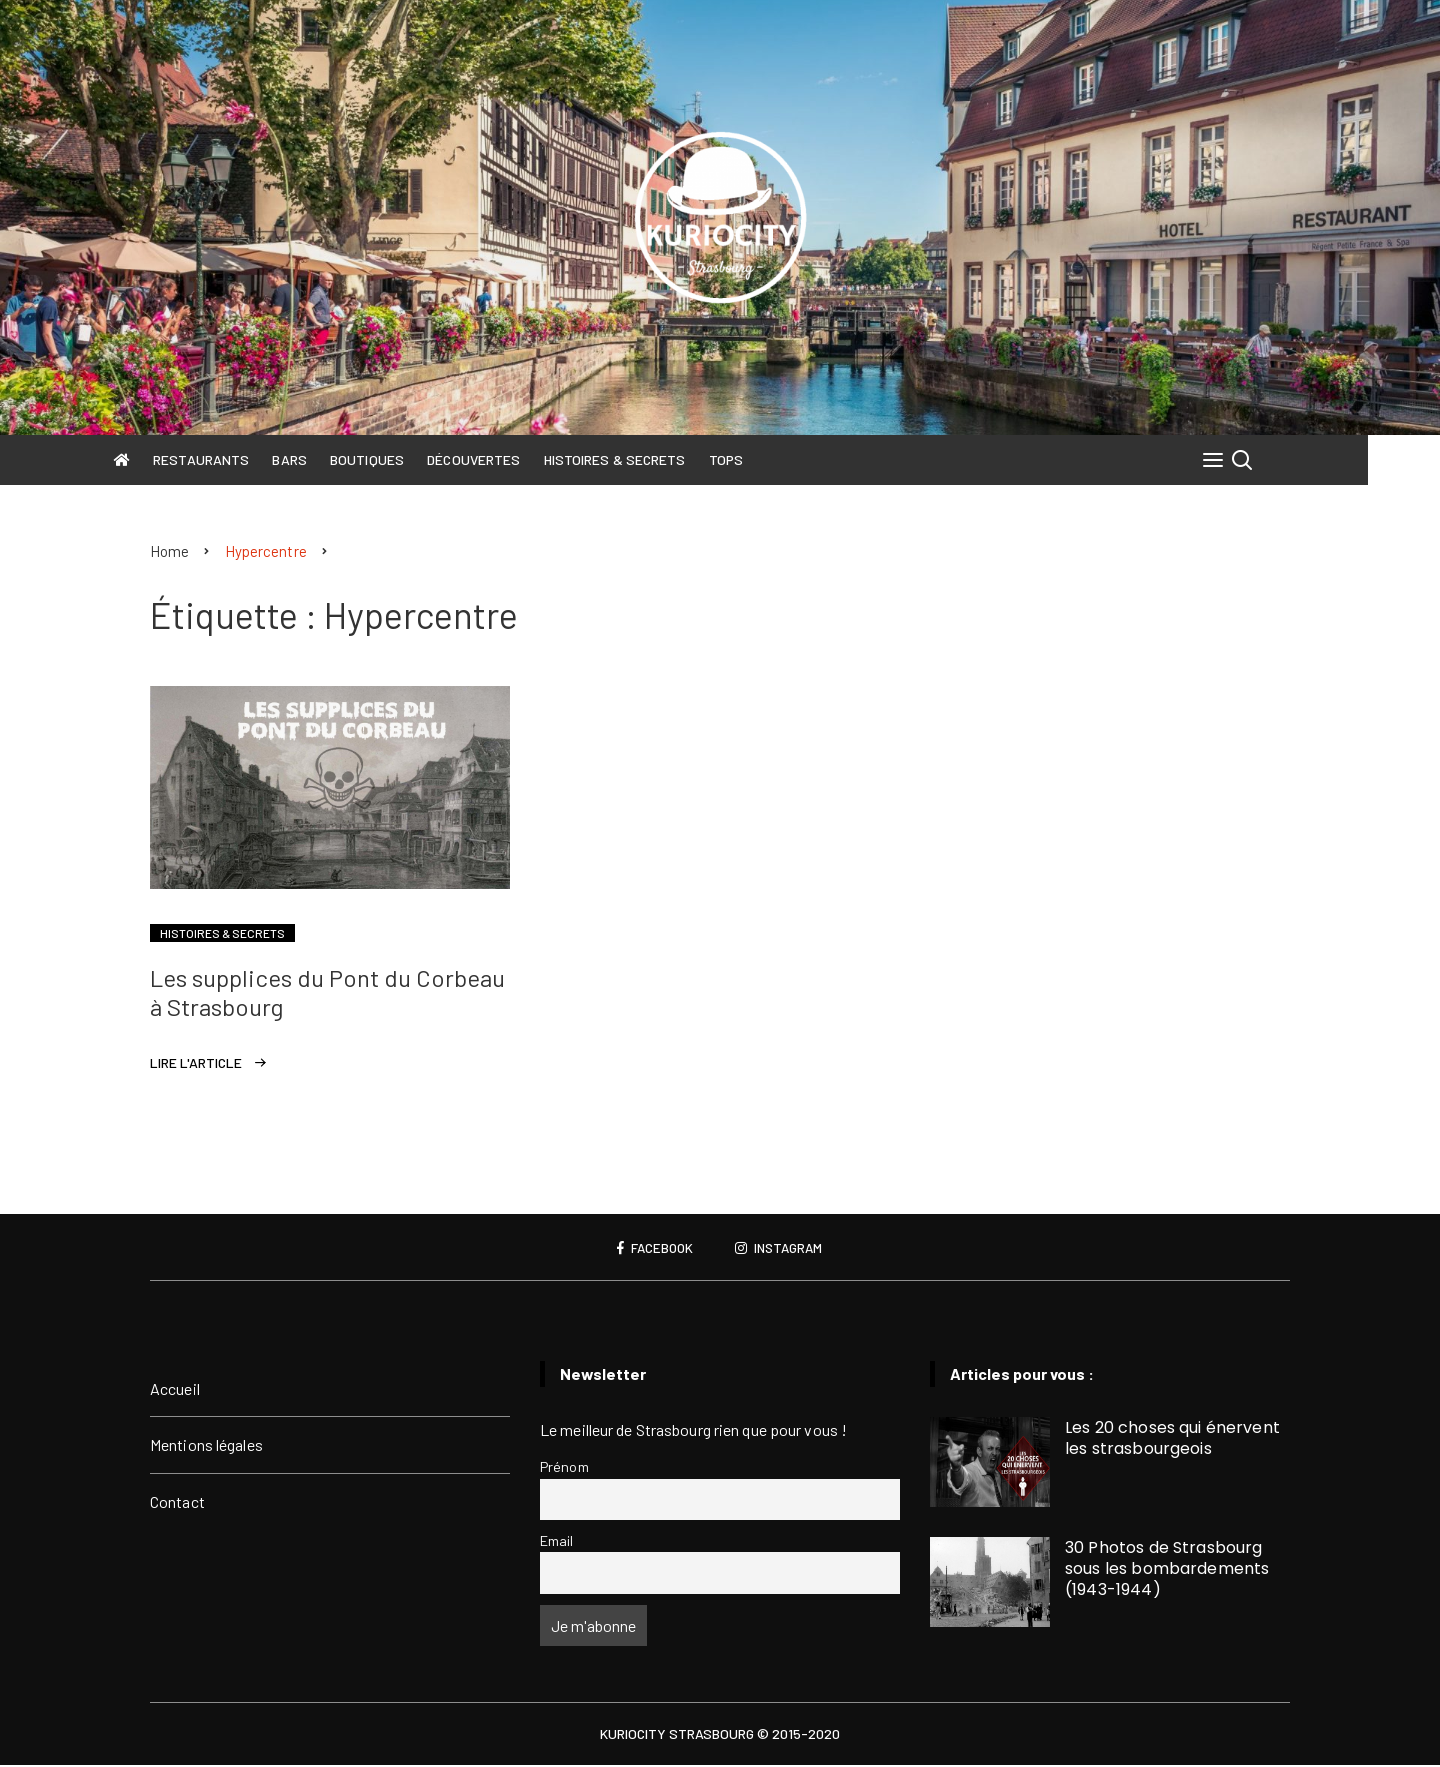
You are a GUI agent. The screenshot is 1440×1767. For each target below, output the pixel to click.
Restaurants (237, 459)
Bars (326, 459)
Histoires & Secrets (651, 459)
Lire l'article (196, 1063)
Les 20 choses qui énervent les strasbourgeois (1172, 1439)
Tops (762, 459)
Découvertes (509, 459)
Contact (177, 1502)
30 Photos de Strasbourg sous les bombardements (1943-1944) (1167, 1569)
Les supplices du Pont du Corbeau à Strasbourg (327, 993)
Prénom (564, 1467)
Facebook (652, 1249)
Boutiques (403, 459)
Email (557, 1541)
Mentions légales (206, 1445)
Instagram (781, 1249)
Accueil (175, 1389)
